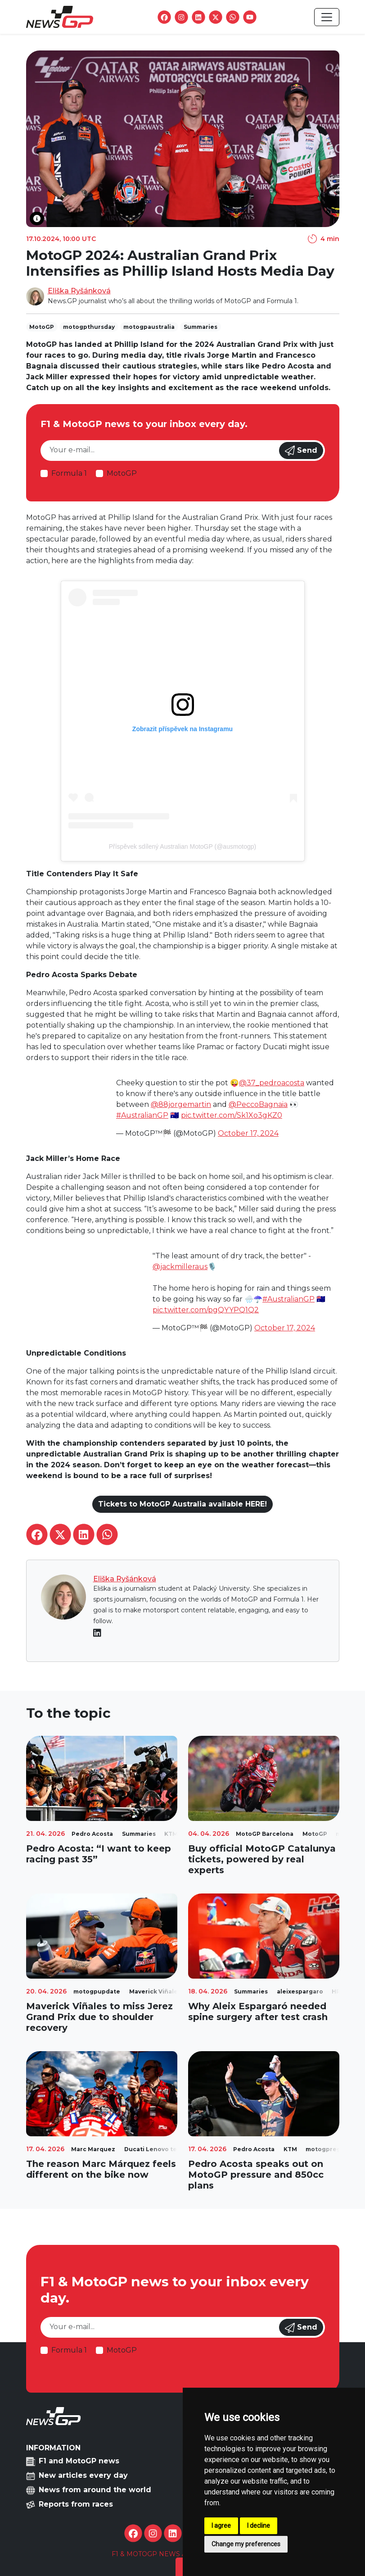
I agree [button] (221, 2525)
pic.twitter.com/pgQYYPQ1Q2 (206, 1310)
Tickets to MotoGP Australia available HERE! (182, 1504)
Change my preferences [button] (246, 2544)
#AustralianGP (142, 1115)
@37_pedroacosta (271, 1083)
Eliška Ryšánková (79, 291)
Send (301, 450)
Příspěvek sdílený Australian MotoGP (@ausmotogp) (183, 846)
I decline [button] (258, 2525)
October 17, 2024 (248, 1133)
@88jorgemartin (181, 1104)
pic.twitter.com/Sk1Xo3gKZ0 (231, 1115)
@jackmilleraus (180, 1266)
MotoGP (122, 473)
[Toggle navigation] (326, 17)
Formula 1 (69, 473)
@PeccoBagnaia (258, 1104)
